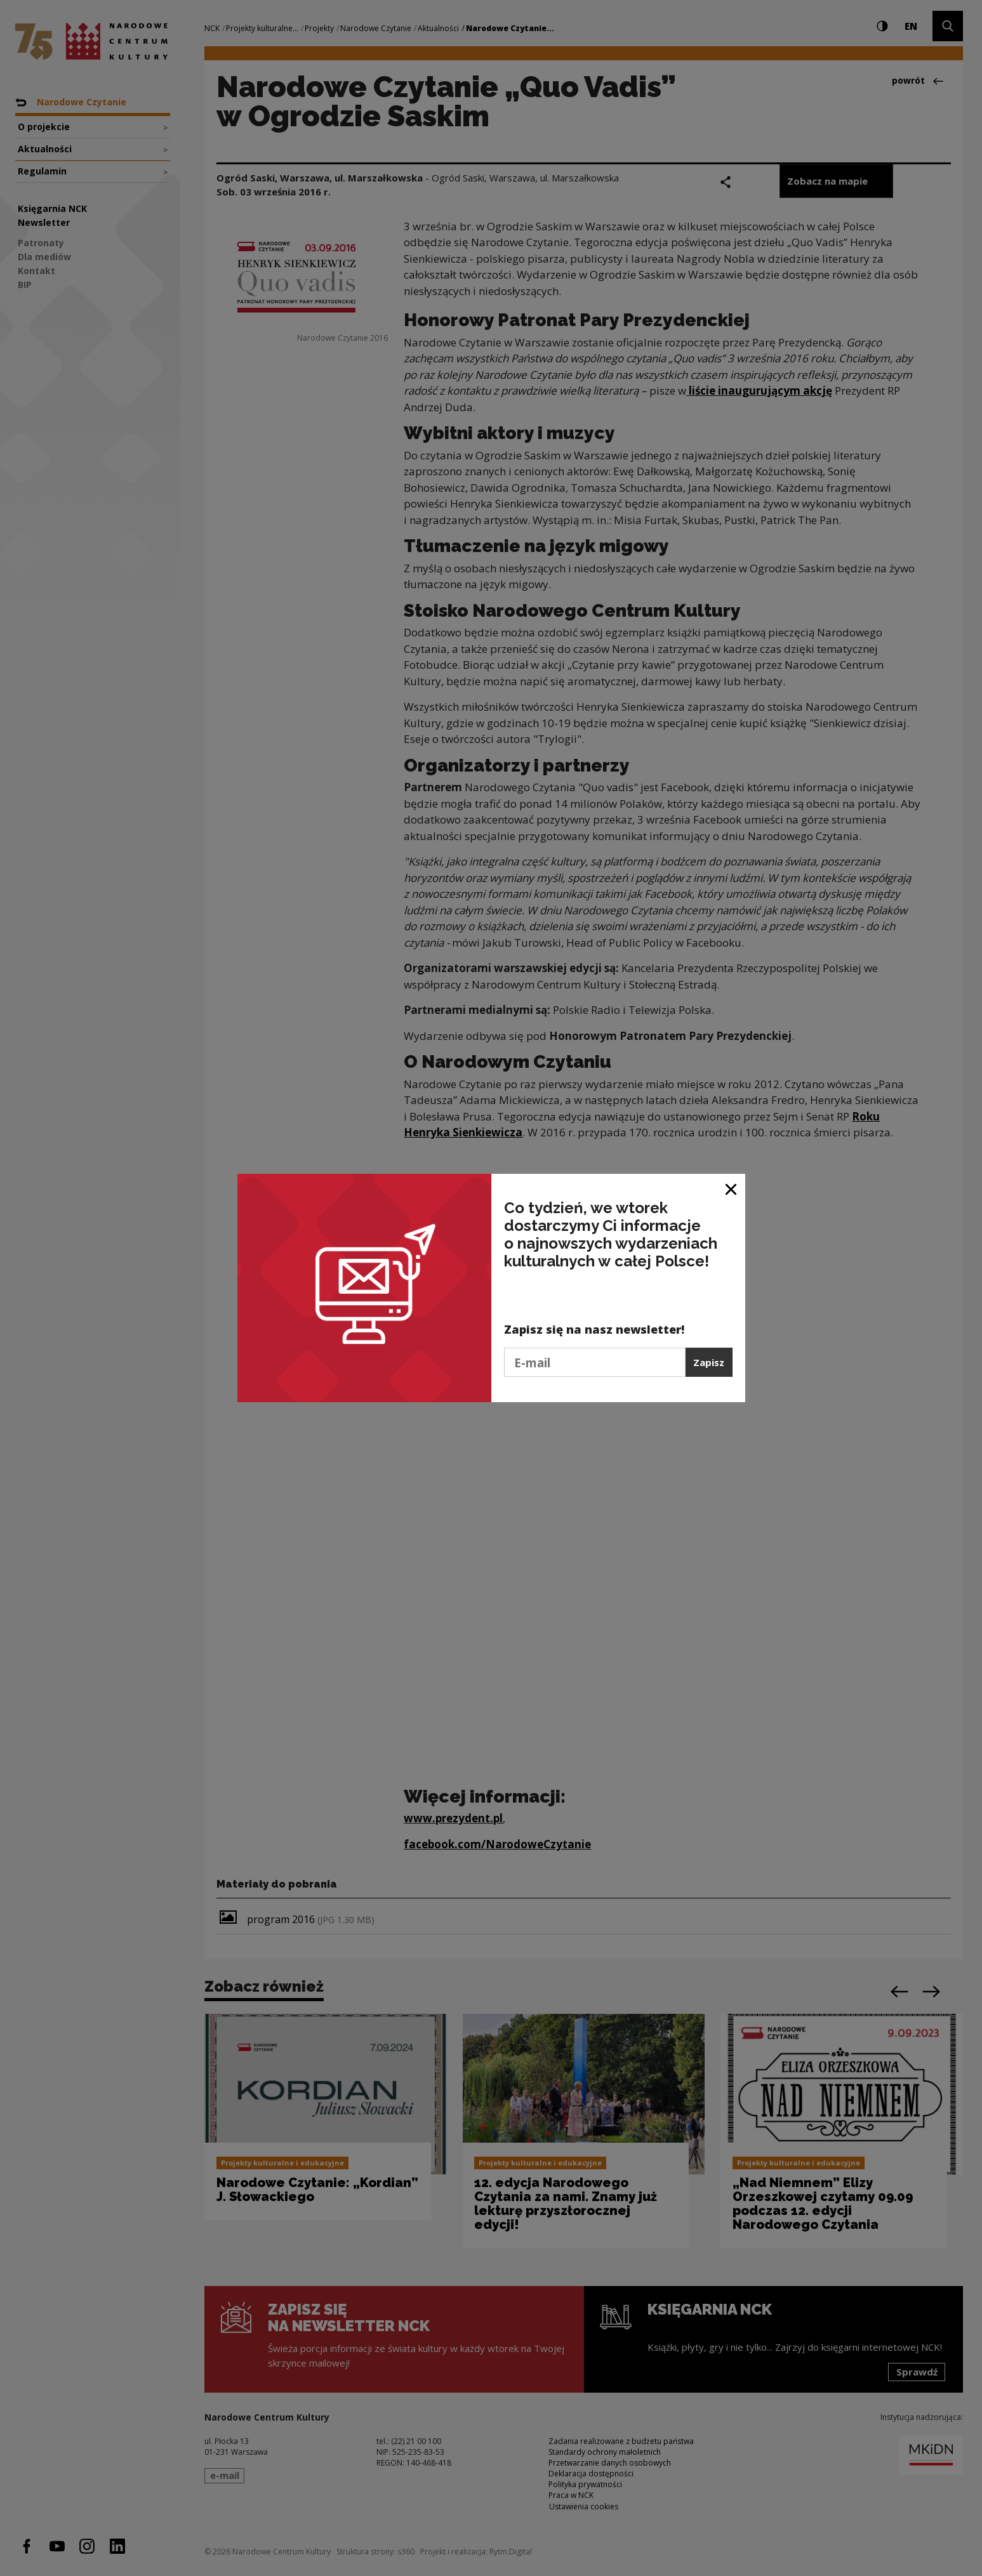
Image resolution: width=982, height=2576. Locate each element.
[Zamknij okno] (731, 1188)
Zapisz (708, 1362)
